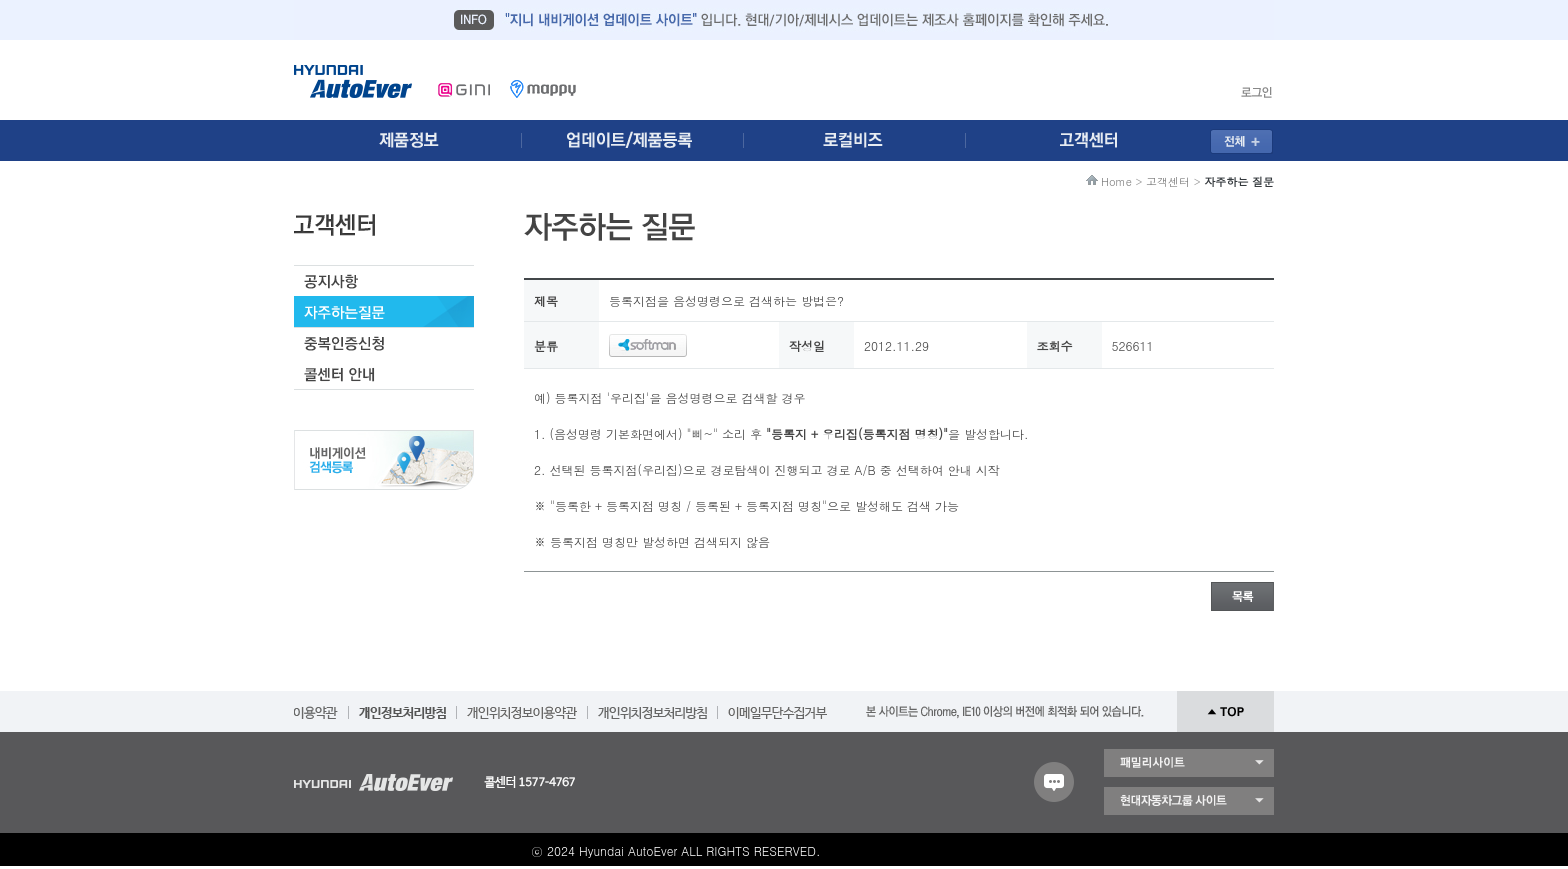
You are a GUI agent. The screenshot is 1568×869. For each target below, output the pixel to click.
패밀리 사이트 (1189, 763)
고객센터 (1168, 181)
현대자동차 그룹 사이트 (1189, 801)
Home (1116, 181)
